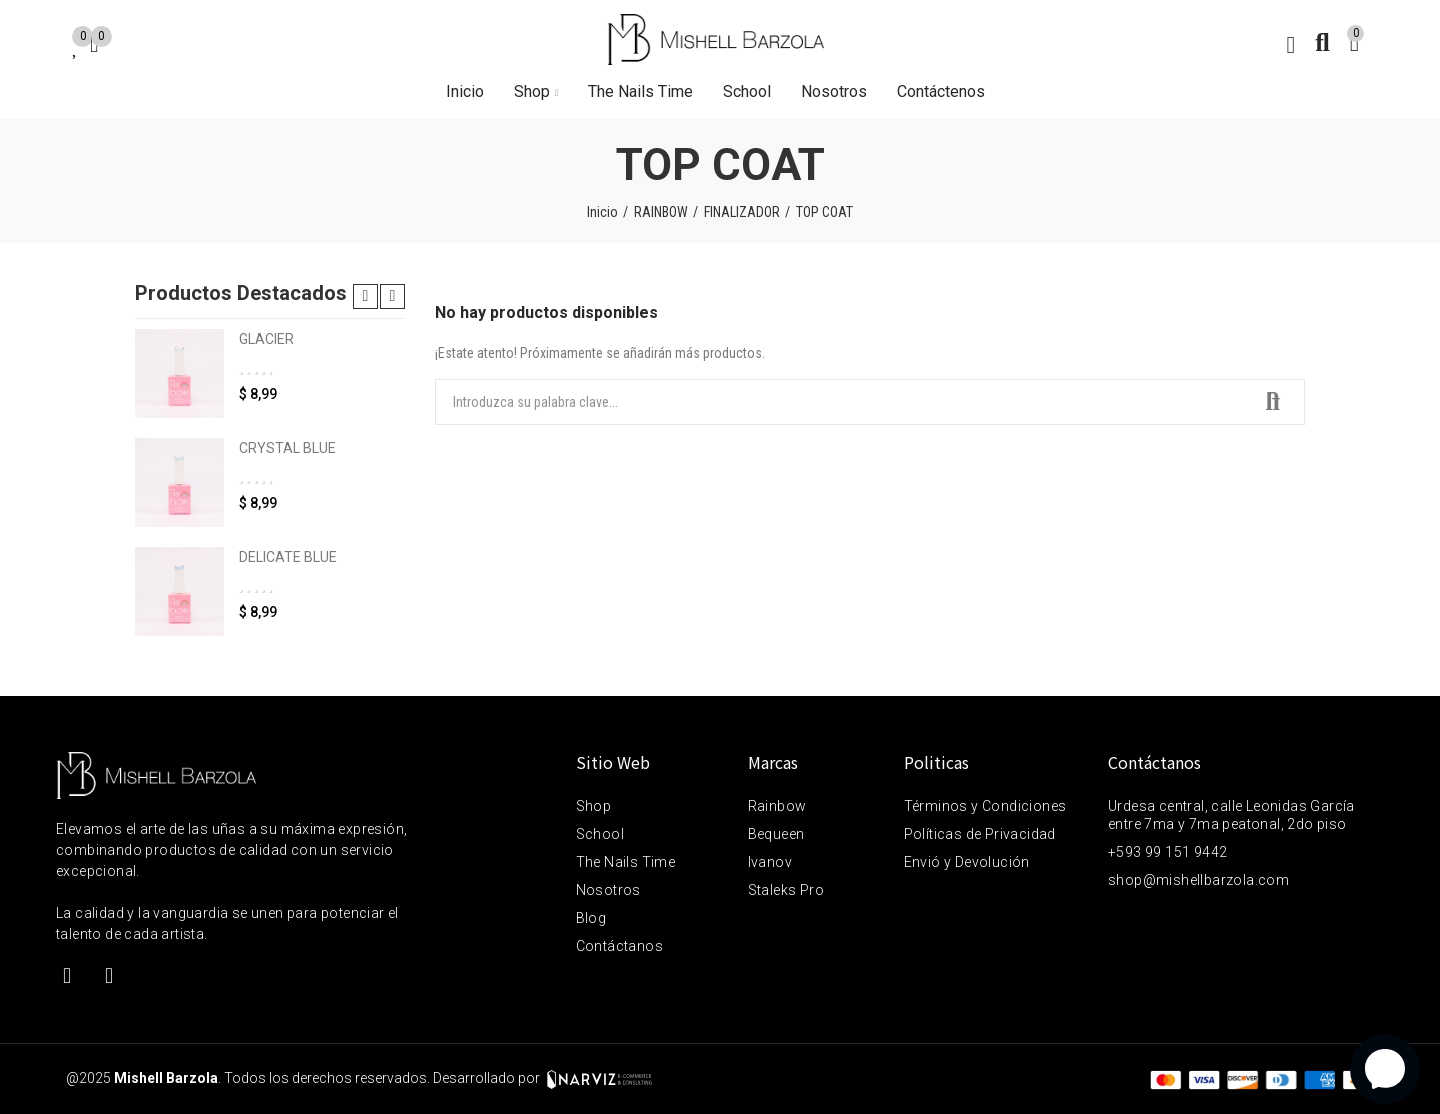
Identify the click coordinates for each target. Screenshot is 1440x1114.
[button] (365, 296)
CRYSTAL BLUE (287, 448)
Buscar (1273, 402)
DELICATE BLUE (288, 557)
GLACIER (266, 339)
